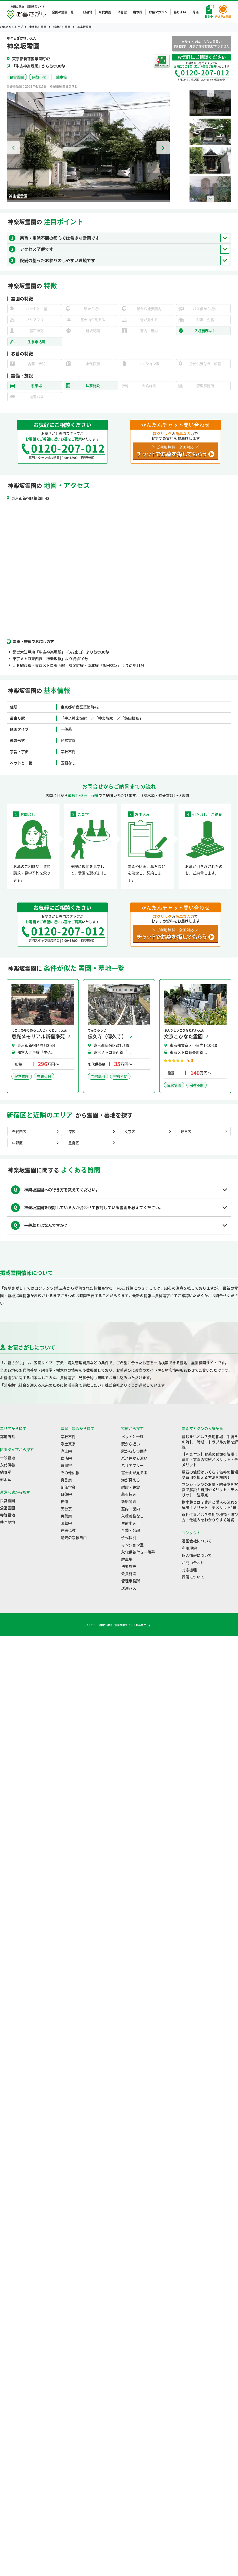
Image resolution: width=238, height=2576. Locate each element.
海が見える (130, 1480)
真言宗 (66, 1480)
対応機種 (189, 1570)
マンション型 (132, 1544)
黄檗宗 (66, 1516)
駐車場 (126, 1559)
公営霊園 (7, 1507)
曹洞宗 (66, 1465)
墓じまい (180, 12)
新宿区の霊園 (62, 27)
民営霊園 (7, 1500)
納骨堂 (122, 12)
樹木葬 (137, 12)
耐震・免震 (130, 1487)
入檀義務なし (132, 1516)
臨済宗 (66, 1458)
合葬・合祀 (130, 1530)
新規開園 (128, 1501)
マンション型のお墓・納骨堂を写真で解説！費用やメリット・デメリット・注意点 (210, 1489)
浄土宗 (66, 1451)
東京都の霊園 (38, 27)
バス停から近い (134, 1458)
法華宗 (66, 1523)
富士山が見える (134, 1472)
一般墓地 (86, 12)
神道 (64, 1501)
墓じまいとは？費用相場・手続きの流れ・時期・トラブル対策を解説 (210, 1442)
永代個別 (128, 1537)
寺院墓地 (7, 1515)
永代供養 (105, 12)
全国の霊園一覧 (63, 12)
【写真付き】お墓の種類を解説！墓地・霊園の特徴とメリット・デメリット (210, 1459)
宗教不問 (68, 1436)
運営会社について (197, 1540)
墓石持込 (128, 1494)
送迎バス (128, 1588)
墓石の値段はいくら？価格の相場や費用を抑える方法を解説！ (210, 1474)
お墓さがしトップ (11, 27)
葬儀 (195, 12)
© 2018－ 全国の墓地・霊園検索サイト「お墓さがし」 (119, 1625)
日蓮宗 (66, 1494)
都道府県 (7, 1436)
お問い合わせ (193, 1562)
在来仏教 (68, 1530)
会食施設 (128, 1573)
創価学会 (68, 1487)
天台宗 (66, 1508)
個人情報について (197, 1555)
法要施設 (128, 1566)
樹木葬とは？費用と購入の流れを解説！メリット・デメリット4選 (210, 1504)
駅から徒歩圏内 (134, 1451)
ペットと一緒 (132, 1436)
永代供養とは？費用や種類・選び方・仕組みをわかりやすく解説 (210, 1517)
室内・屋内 (130, 1508)
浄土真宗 (68, 1443)
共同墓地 (7, 1522)
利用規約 (189, 1548)
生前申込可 (130, 1523)
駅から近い (130, 1443)
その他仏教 (70, 1472)
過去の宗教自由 (74, 1537)
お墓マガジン (158, 12)
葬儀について (193, 1577)
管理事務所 (130, 1581)
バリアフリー (132, 1465)
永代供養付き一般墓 (138, 1552)
